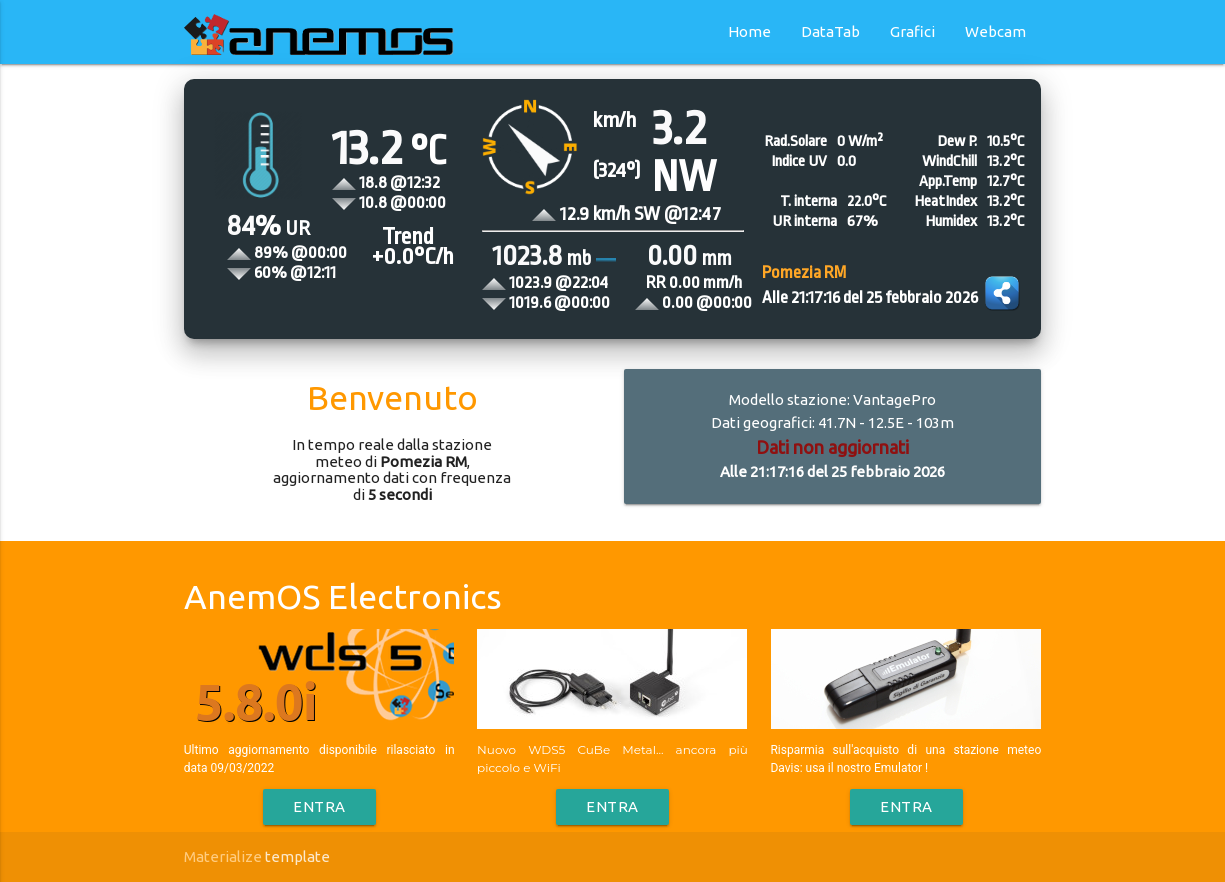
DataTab (830, 31)
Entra (319, 806)
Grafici (912, 31)
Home (749, 31)
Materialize (223, 856)
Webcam (995, 31)
